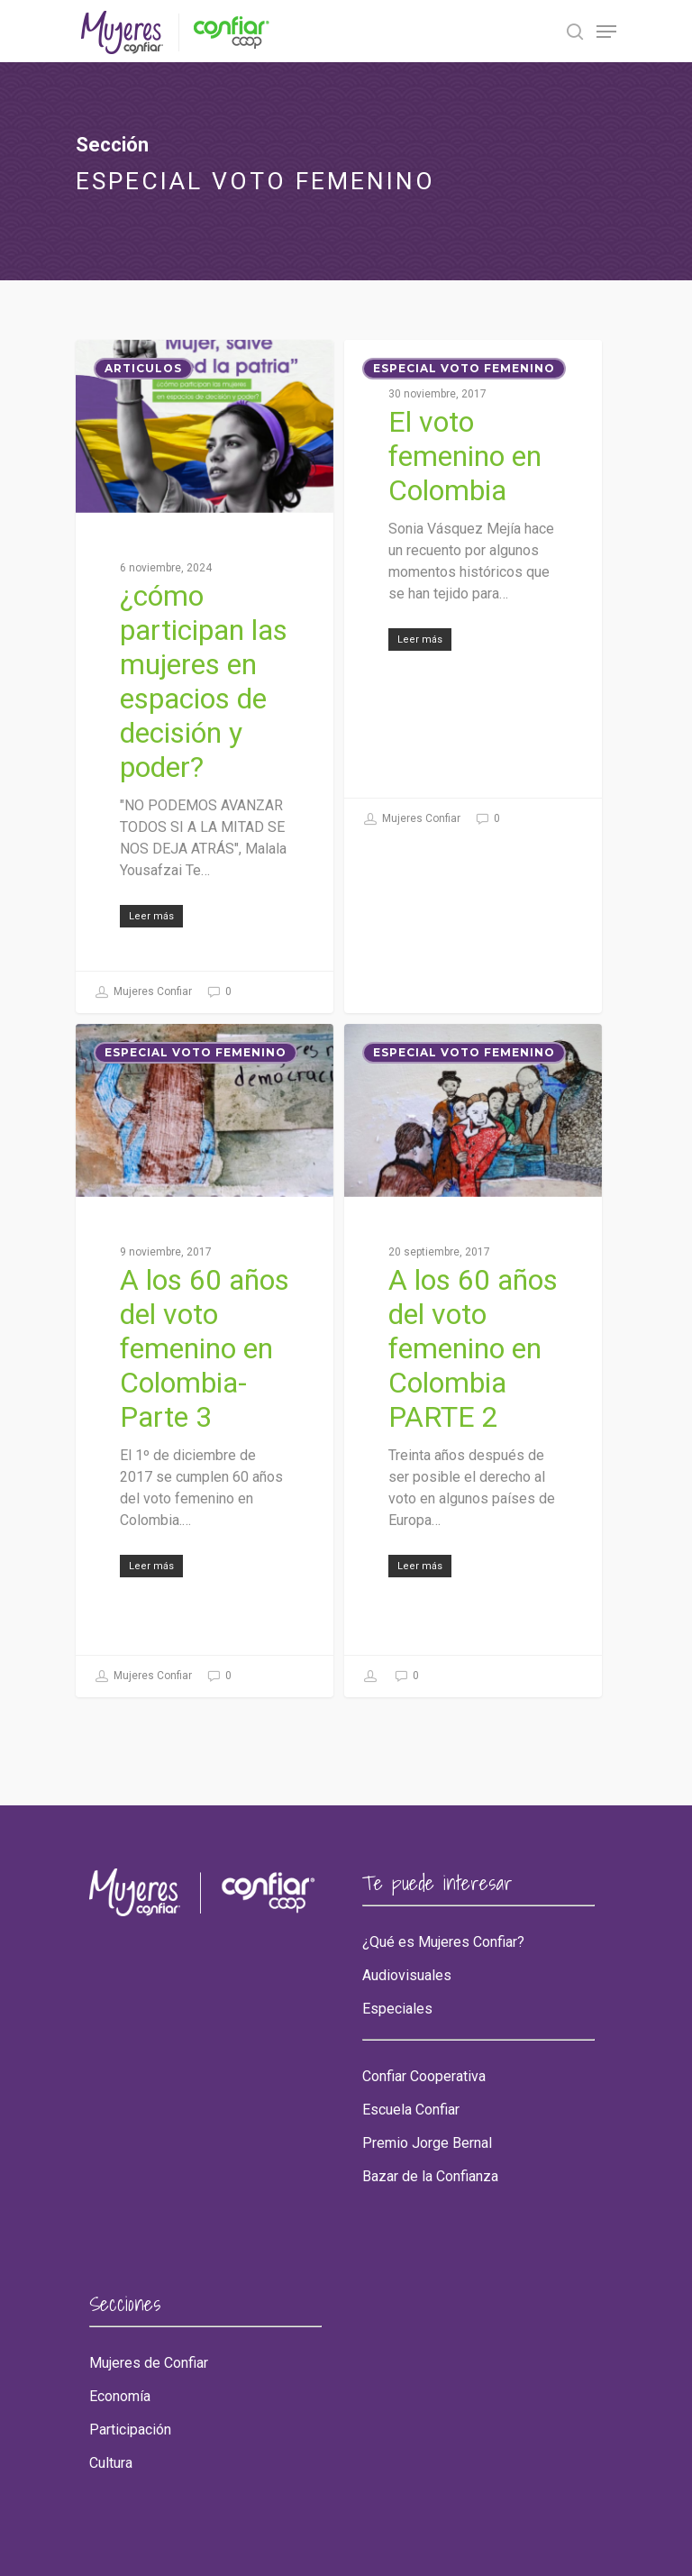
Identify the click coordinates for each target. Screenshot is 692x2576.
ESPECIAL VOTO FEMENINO (464, 368)
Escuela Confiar (411, 2110)
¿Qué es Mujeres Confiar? (443, 1942)
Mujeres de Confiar (148, 2363)
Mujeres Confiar (143, 992)
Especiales (397, 2009)
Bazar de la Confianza (430, 2177)
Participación (130, 2430)
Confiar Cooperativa (424, 2076)
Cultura (110, 2463)
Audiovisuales (406, 1976)
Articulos (143, 368)
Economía (119, 2396)
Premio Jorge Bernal (427, 2143)
